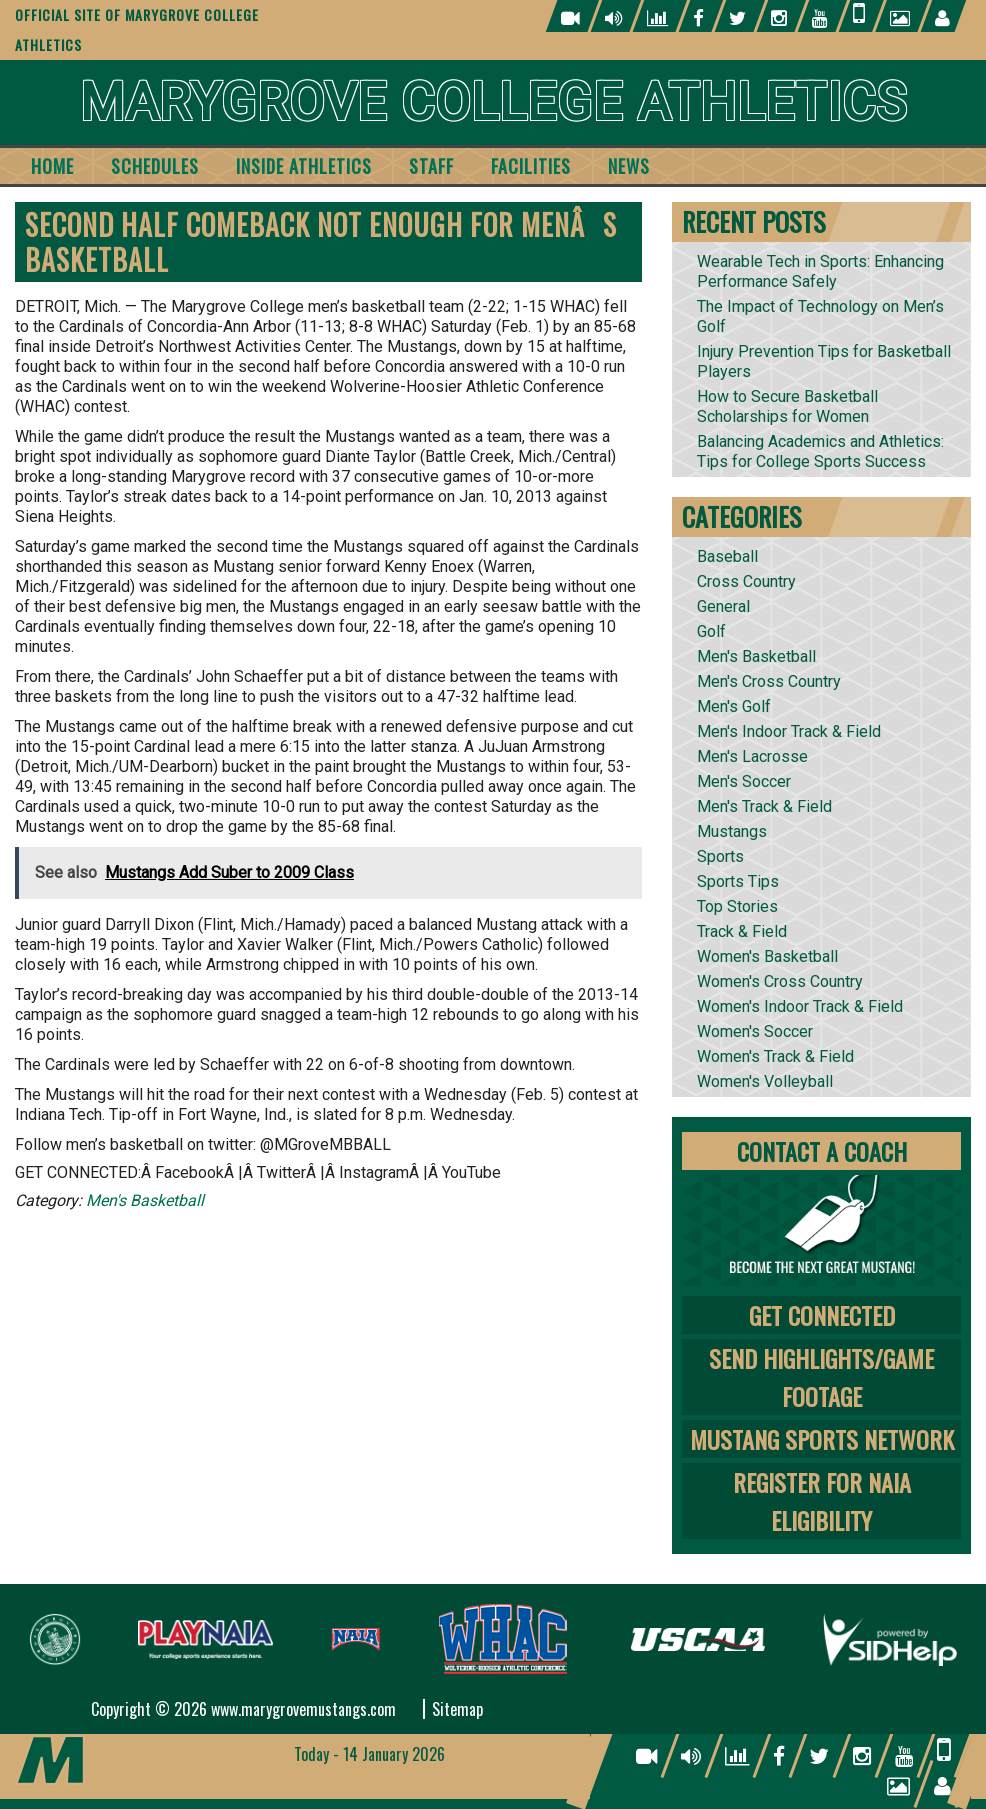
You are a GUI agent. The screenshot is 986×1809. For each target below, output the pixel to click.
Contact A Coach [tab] (822, 1151)
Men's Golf (734, 706)
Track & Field (742, 931)
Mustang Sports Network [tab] (822, 1439)
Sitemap (457, 1709)
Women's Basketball (767, 956)
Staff (431, 166)
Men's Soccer (744, 781)
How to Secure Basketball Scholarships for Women (787, 406)
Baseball (727, 556)
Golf (711, 631)
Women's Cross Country (780, 981)
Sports (720, 856)
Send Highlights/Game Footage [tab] (821, 1377)
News (629, 166)
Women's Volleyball (765, 1081)
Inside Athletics (304, 166)
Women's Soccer (755, 1031)
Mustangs (732, 831)
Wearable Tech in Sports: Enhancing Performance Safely (820, 271)
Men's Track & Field (764, 806)
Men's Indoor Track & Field (789, 731)
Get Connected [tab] (822, 1315)
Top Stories (737, 906)
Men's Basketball (145, 1200)
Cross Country (746, 581)
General (723, 606)
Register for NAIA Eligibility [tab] (822, 1501)
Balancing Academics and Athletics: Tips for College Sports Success (820, 451)
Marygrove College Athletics (493, 102)
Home (52, 166)
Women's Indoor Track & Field (800, 1006)
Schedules (155, 166)
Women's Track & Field (775, 1056)
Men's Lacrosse (752, 756)
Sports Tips (738, 881)
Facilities (531, 166)
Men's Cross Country (769, 681)
